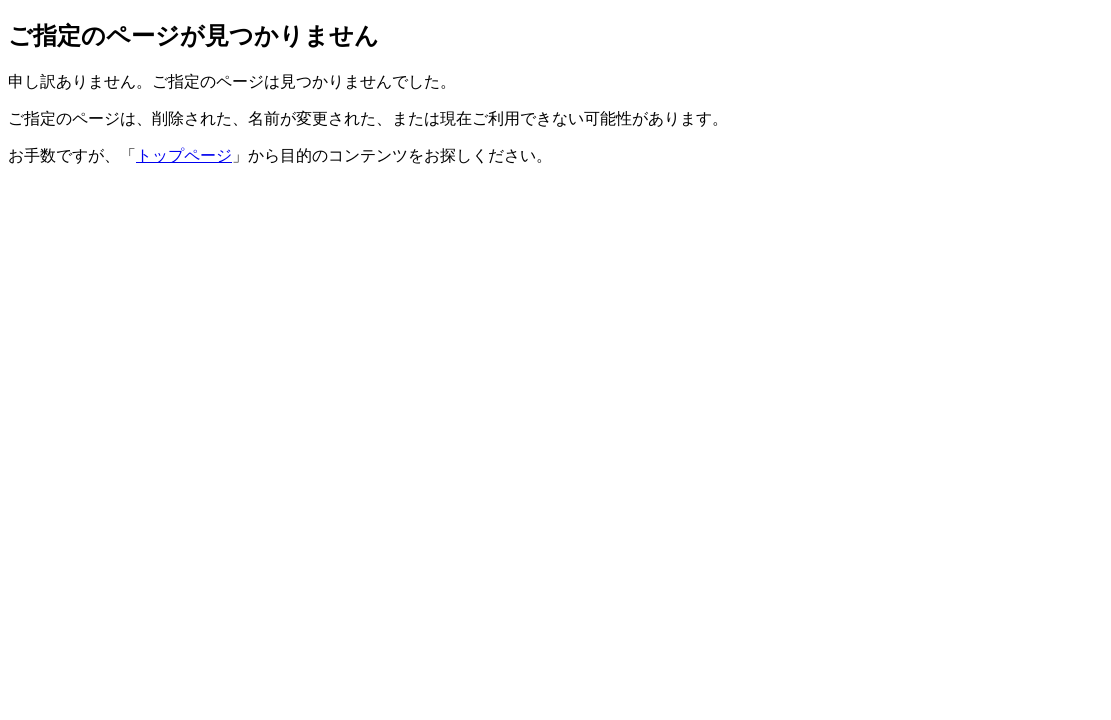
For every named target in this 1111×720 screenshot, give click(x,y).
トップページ (184, 155)
